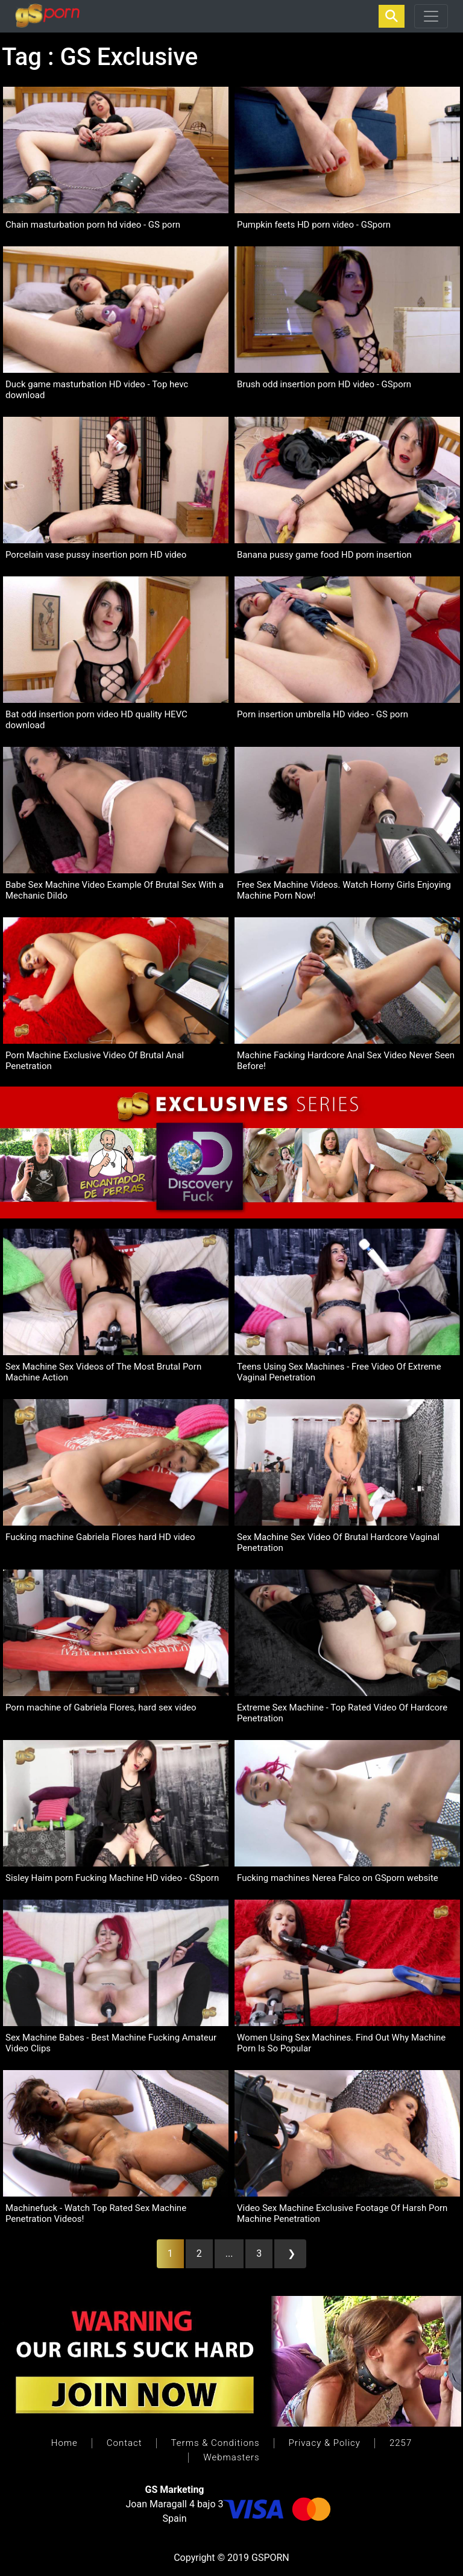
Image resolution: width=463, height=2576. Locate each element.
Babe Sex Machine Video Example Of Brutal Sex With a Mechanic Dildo (114, 890)
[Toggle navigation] (431, 16)
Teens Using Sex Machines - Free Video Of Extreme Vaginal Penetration (339, 1372)
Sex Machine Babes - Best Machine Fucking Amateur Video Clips (110, 2043)
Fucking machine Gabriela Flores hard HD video (100, 1537)
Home (64, 2442)
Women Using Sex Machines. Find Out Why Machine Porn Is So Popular (341, 2043)
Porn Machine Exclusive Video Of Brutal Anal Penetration (94, 1060)
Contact (124, 2442)
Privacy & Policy (325, 2442)
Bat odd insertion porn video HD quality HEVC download (96, 720)
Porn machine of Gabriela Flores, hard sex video (101, 1707)
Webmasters (231, 2457)
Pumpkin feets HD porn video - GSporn (314, 224)
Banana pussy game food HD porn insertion (324, 554)
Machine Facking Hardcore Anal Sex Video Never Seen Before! (346, 1060)
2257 (400, 2442)
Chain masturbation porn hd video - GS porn (92, 224)
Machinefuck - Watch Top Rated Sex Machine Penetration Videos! (95, 2213)
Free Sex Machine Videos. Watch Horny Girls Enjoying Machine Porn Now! (344, 890)
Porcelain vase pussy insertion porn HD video (95, 554)
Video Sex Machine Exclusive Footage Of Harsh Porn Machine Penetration (342, 2213)
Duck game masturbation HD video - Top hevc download (96, 390)
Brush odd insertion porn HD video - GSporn (324, 384)
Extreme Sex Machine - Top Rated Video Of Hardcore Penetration (342, 1713)
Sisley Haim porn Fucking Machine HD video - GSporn (112, 1878)
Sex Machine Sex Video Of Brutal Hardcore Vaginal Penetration (338, 1542)
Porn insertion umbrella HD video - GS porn (322, 714)
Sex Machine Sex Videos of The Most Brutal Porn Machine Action (103, 1372)
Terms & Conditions (215, 2442)
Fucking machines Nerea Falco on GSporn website (337, 1878)
